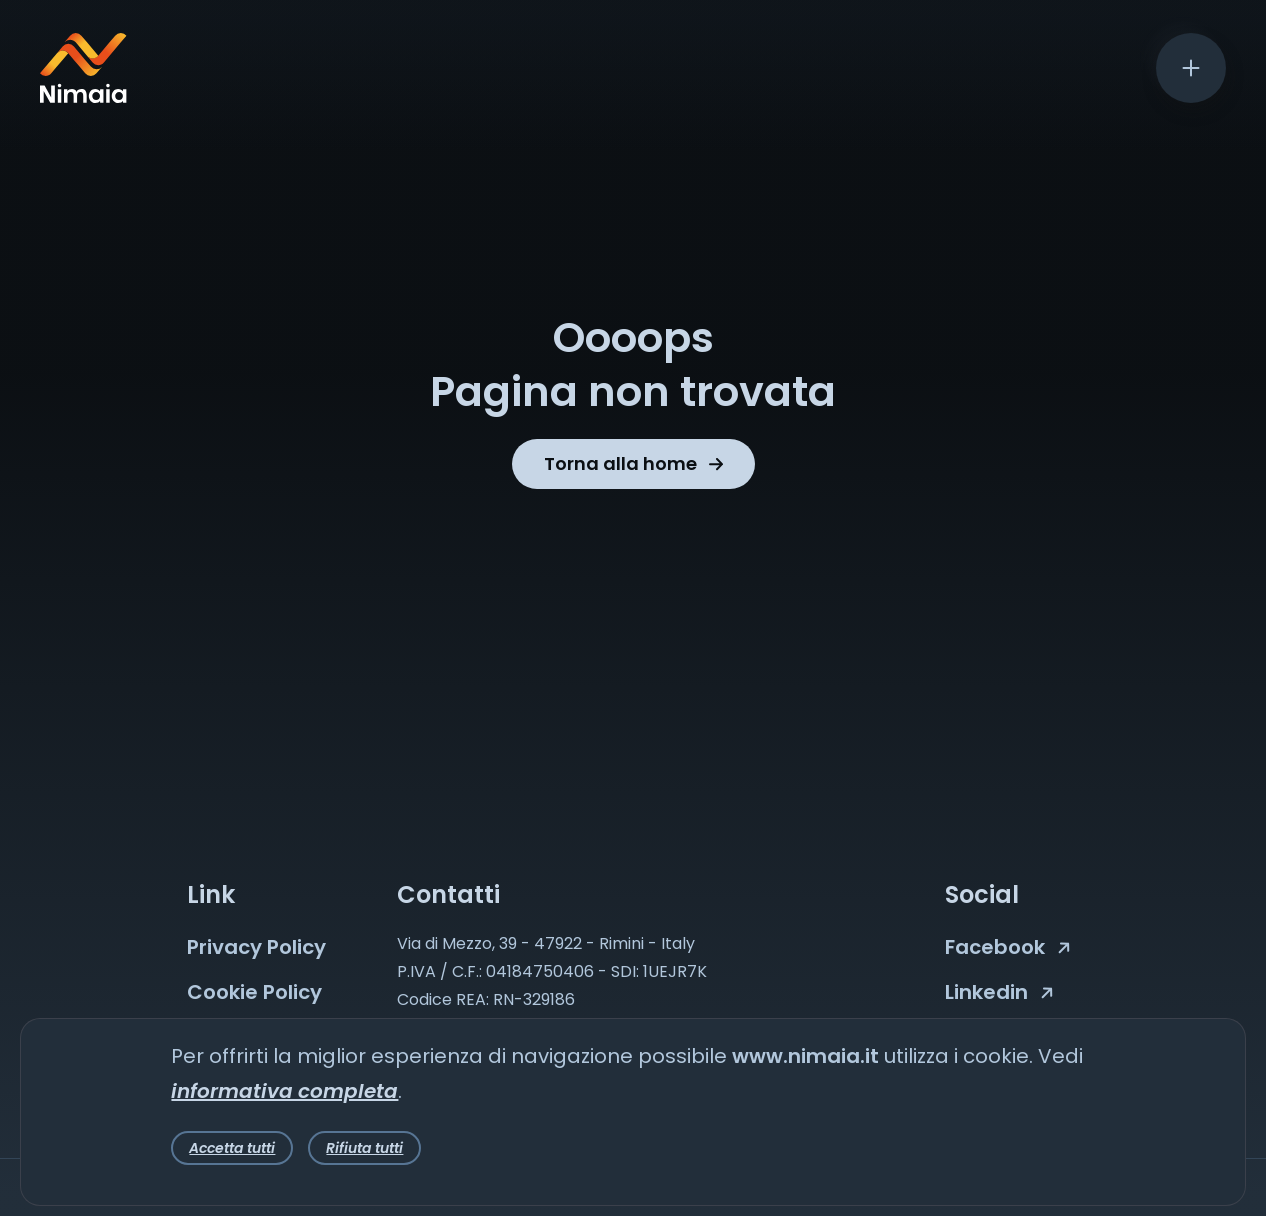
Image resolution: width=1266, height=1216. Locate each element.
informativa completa (284, 1091)
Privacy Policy (256, 947)
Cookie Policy (254, 992)
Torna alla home (633, 463)
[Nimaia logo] (83, 96)
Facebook (1007, 947)
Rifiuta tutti (364, 1148)
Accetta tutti (232, 1148)
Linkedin (999, 992)
